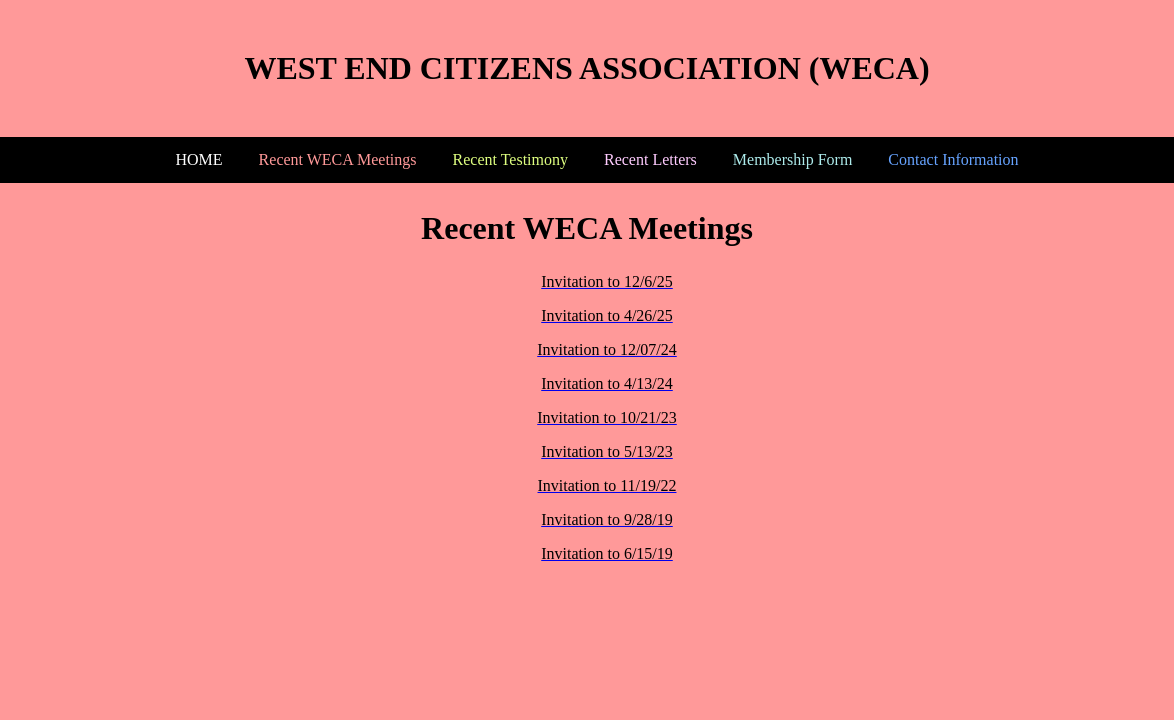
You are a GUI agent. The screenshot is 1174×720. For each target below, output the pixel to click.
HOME (199, 159)
